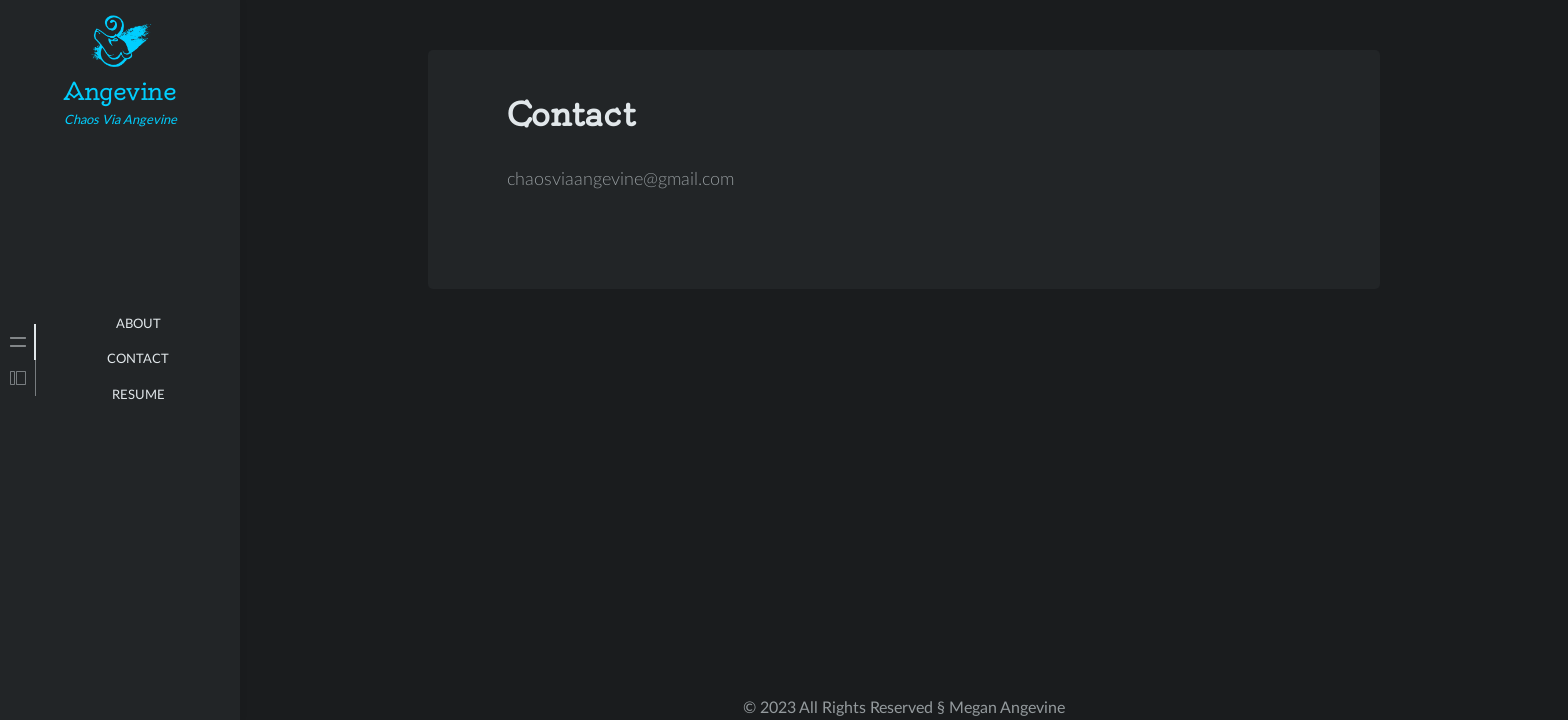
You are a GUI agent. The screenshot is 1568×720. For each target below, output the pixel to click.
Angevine (120, 91)
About (138, 324)
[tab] (18, 342)
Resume (138, 395)
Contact (138, 359)
